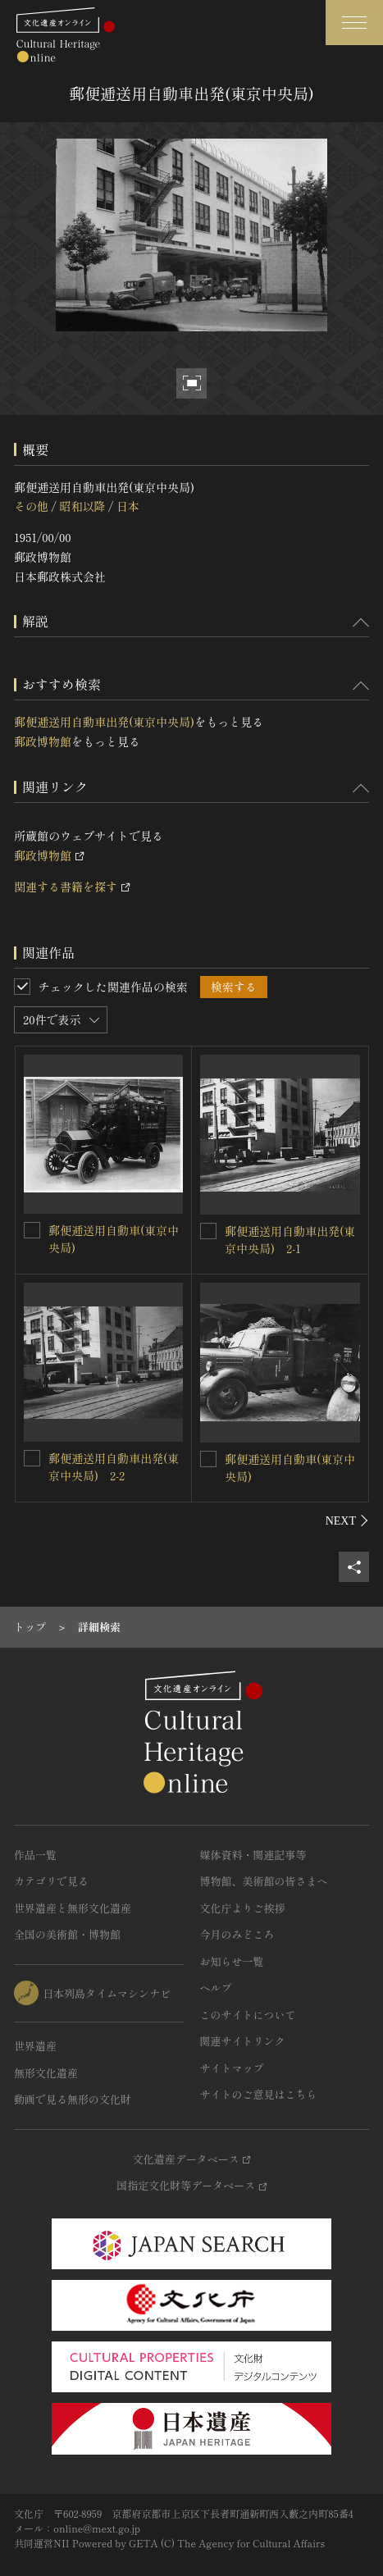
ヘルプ (216, 1987)
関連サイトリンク (242, 2041)
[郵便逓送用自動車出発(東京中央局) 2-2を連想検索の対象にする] (32, 1458)
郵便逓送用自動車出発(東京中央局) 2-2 (113, 1467)
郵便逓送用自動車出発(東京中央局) (104, 722)
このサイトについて (248, 2014)
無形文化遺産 (46, 2073)
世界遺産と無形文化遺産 (72, 1908)
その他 (31, 506)
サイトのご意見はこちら (258, 2094)
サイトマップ (232, 2068)
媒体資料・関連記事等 (253, 1854)
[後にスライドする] (347, 1520)
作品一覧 (35, 1854)
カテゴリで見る (51, 1881)
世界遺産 (35, 2046)
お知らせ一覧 (232, 1961)
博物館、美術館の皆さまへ (264, 1881)
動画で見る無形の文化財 (72, 2099)
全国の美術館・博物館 (67, 1934)
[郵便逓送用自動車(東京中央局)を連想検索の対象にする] (32, 1230)
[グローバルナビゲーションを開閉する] (354, 22)
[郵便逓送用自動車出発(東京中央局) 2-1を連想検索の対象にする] (208, 1231)
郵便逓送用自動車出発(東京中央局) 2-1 (290, 1239)
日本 (127, 506)
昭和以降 (82, 506)
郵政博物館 (42, 741)
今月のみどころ (237, 1934)
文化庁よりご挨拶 (242, 1908)
